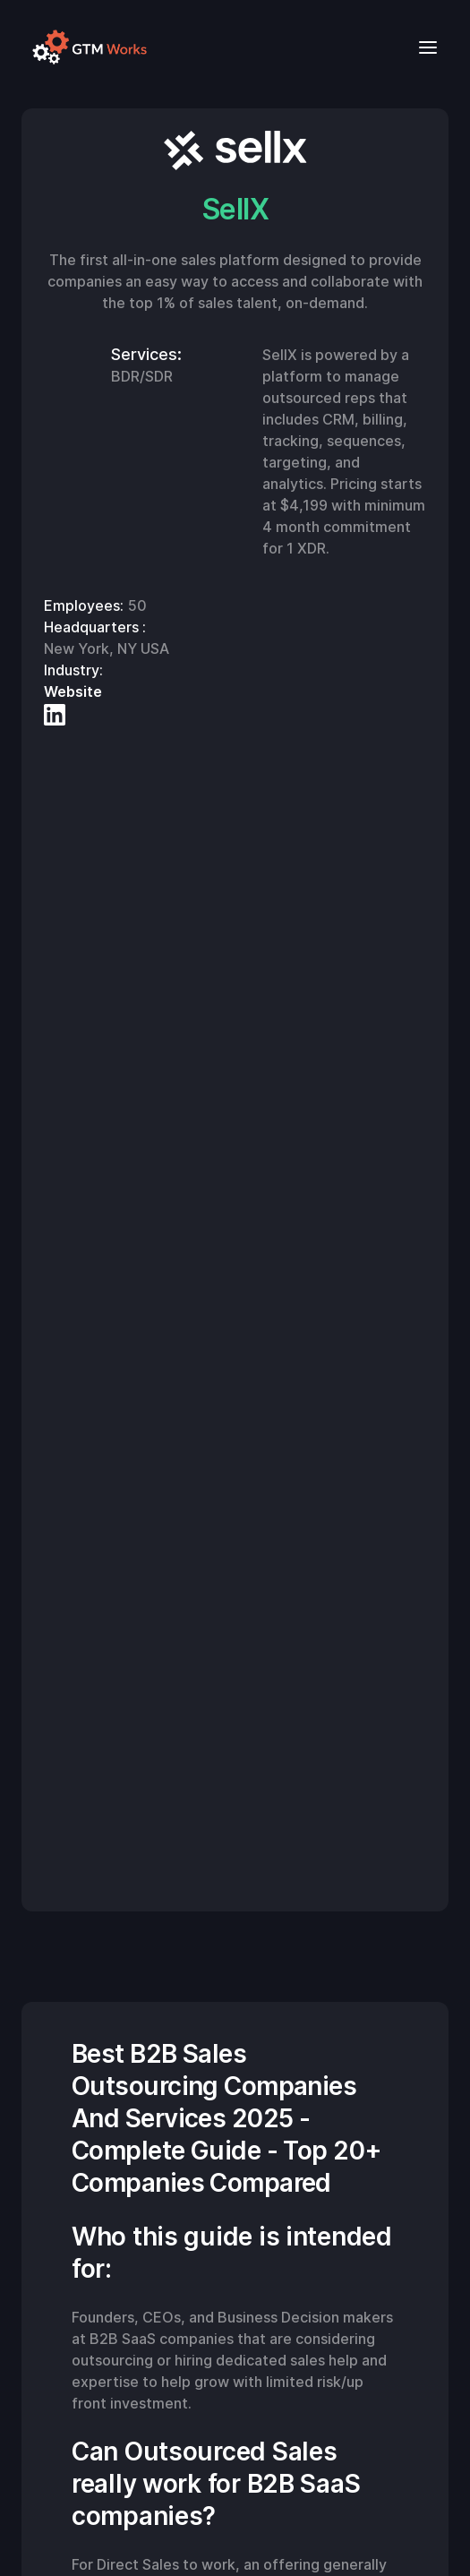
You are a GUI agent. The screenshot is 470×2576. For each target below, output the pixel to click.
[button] (422, 47)
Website (73, 691)
